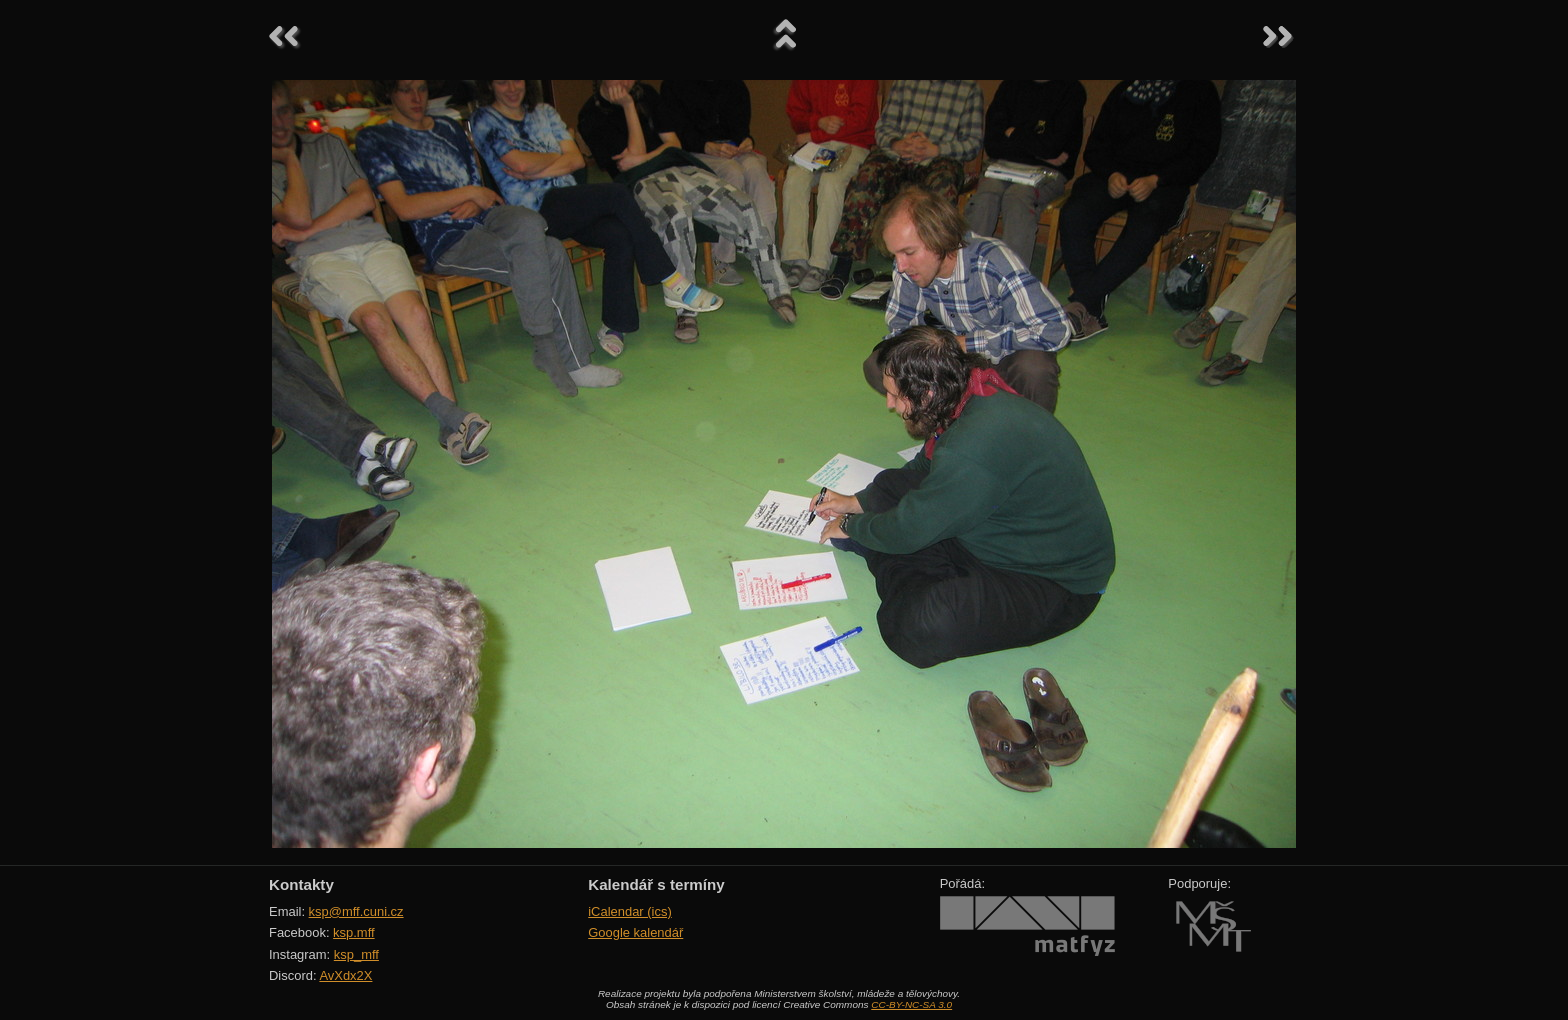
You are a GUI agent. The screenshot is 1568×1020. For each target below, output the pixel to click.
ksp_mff (356, 954)
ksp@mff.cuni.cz (356, 911)
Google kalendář (635, 932)
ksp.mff (354, 932)
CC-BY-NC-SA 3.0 (911, 1004)
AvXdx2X (345, 975)
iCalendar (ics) (630, 911)
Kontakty (301, 884)
